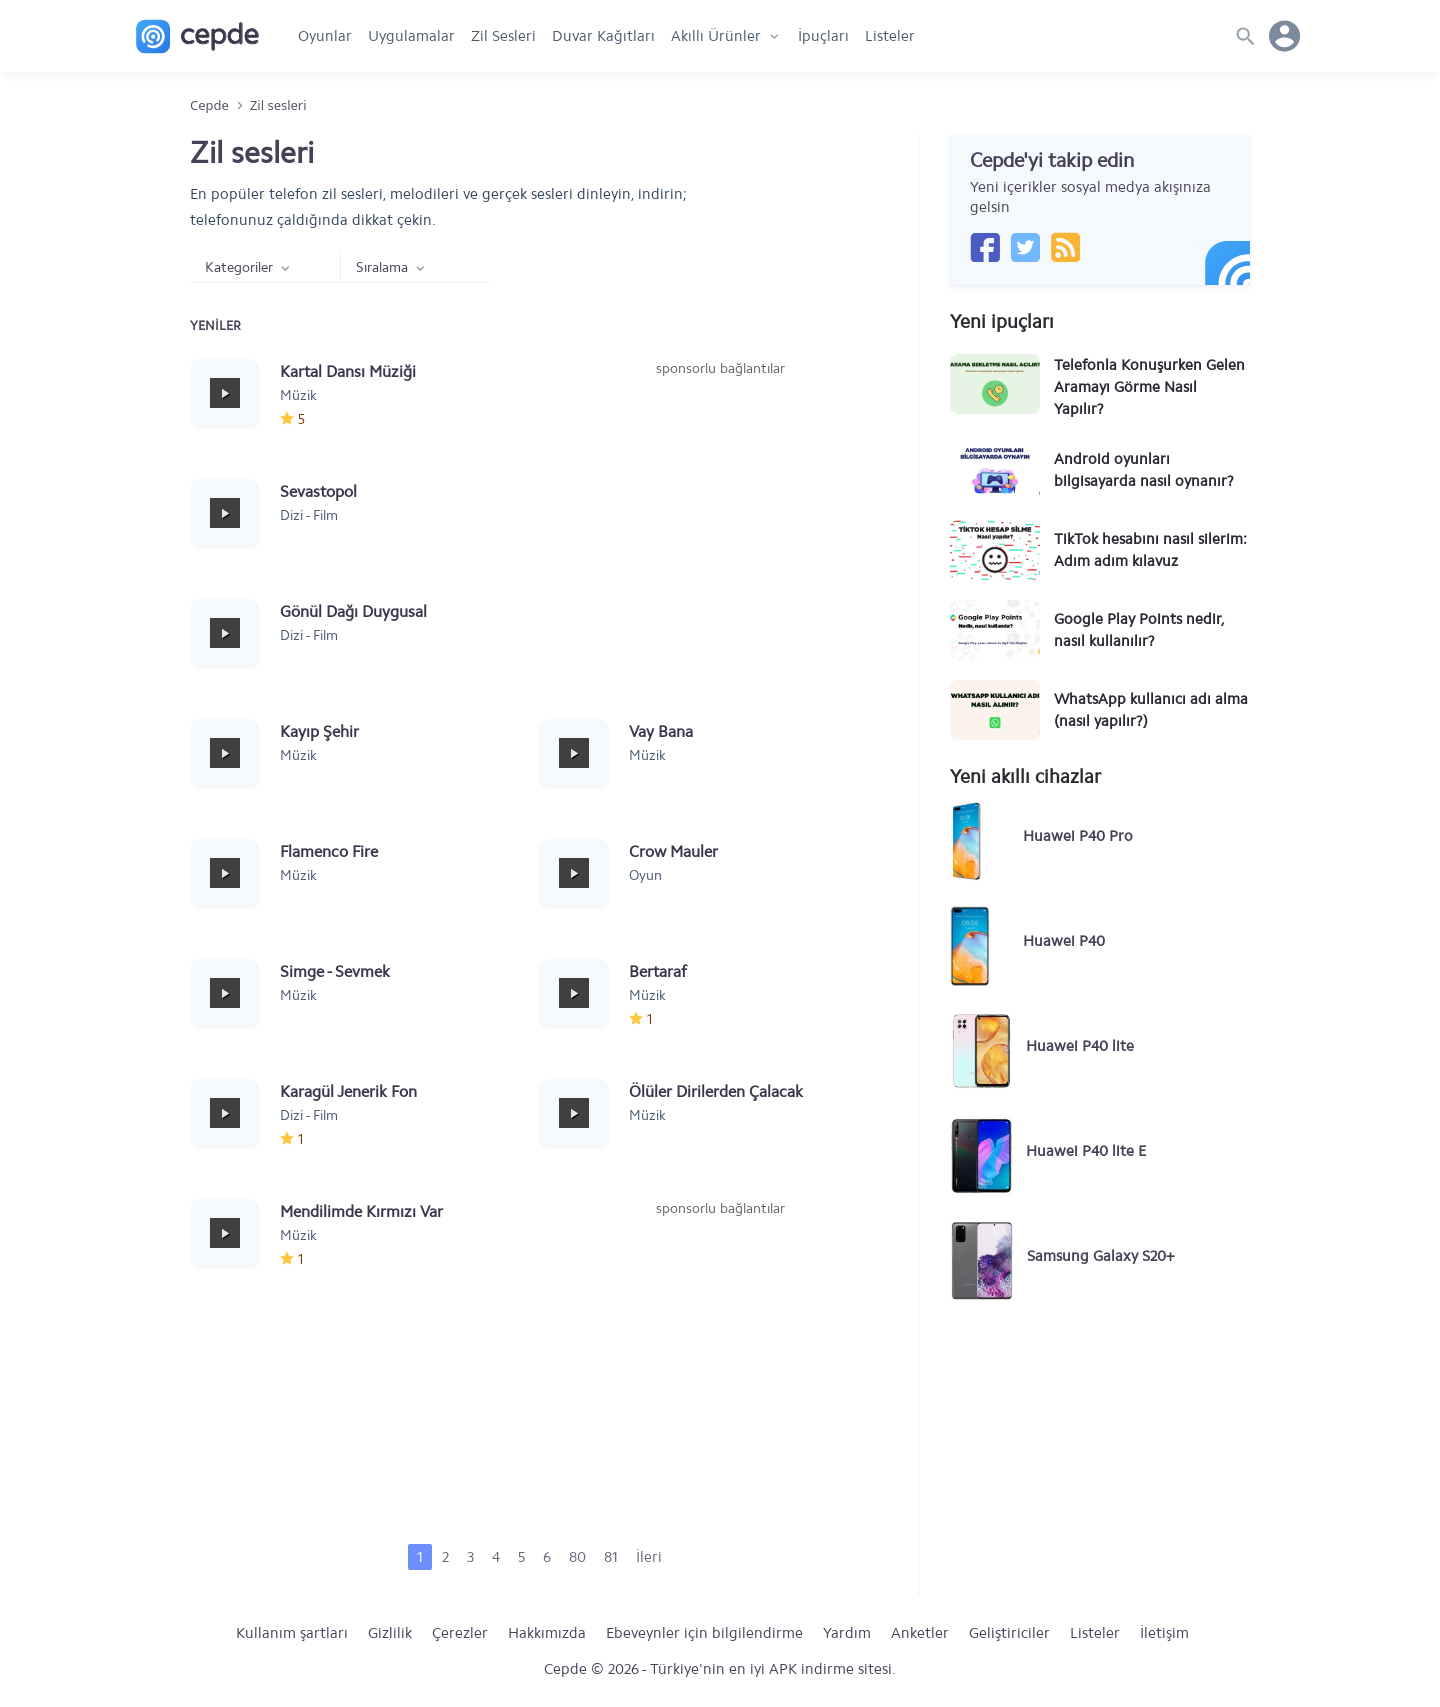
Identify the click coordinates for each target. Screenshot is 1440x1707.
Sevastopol (318, 491)
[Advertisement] (720, 529)
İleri (649, 1557)
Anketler (920, 1633)
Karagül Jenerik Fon (348, 1091)
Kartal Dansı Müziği (348, 371)
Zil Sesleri (503, 36)
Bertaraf (658, 971)
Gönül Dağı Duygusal (353, 611)
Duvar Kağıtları (603, 36)
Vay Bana (661, 731)
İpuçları (823, 36)
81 (611, 1557)
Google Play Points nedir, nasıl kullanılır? (1139, 630)
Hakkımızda (547, 1633)
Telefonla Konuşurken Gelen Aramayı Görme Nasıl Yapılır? (1149, 387)
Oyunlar (325, 36)
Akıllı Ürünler (716, 36)
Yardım (847, 1633)
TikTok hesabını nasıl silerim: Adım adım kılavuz (1150, 550)
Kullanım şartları (292, 1633)
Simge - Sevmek (335, 971)
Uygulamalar (411, 36)
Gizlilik (390, 1633)
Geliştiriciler (1009, 1633)
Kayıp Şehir (319, 731)
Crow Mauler (673, 851)
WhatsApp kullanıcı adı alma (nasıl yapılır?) (1151, 710)
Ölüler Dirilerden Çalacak (716, 1091)
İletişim (1164, 1633)
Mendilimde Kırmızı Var (361, 1211)
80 (577, 1557)
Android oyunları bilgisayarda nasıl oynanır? (1144, 470)
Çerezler (460, 1633)
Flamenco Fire (329, 851)
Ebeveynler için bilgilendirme (704, 1633)
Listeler (890, 36)
